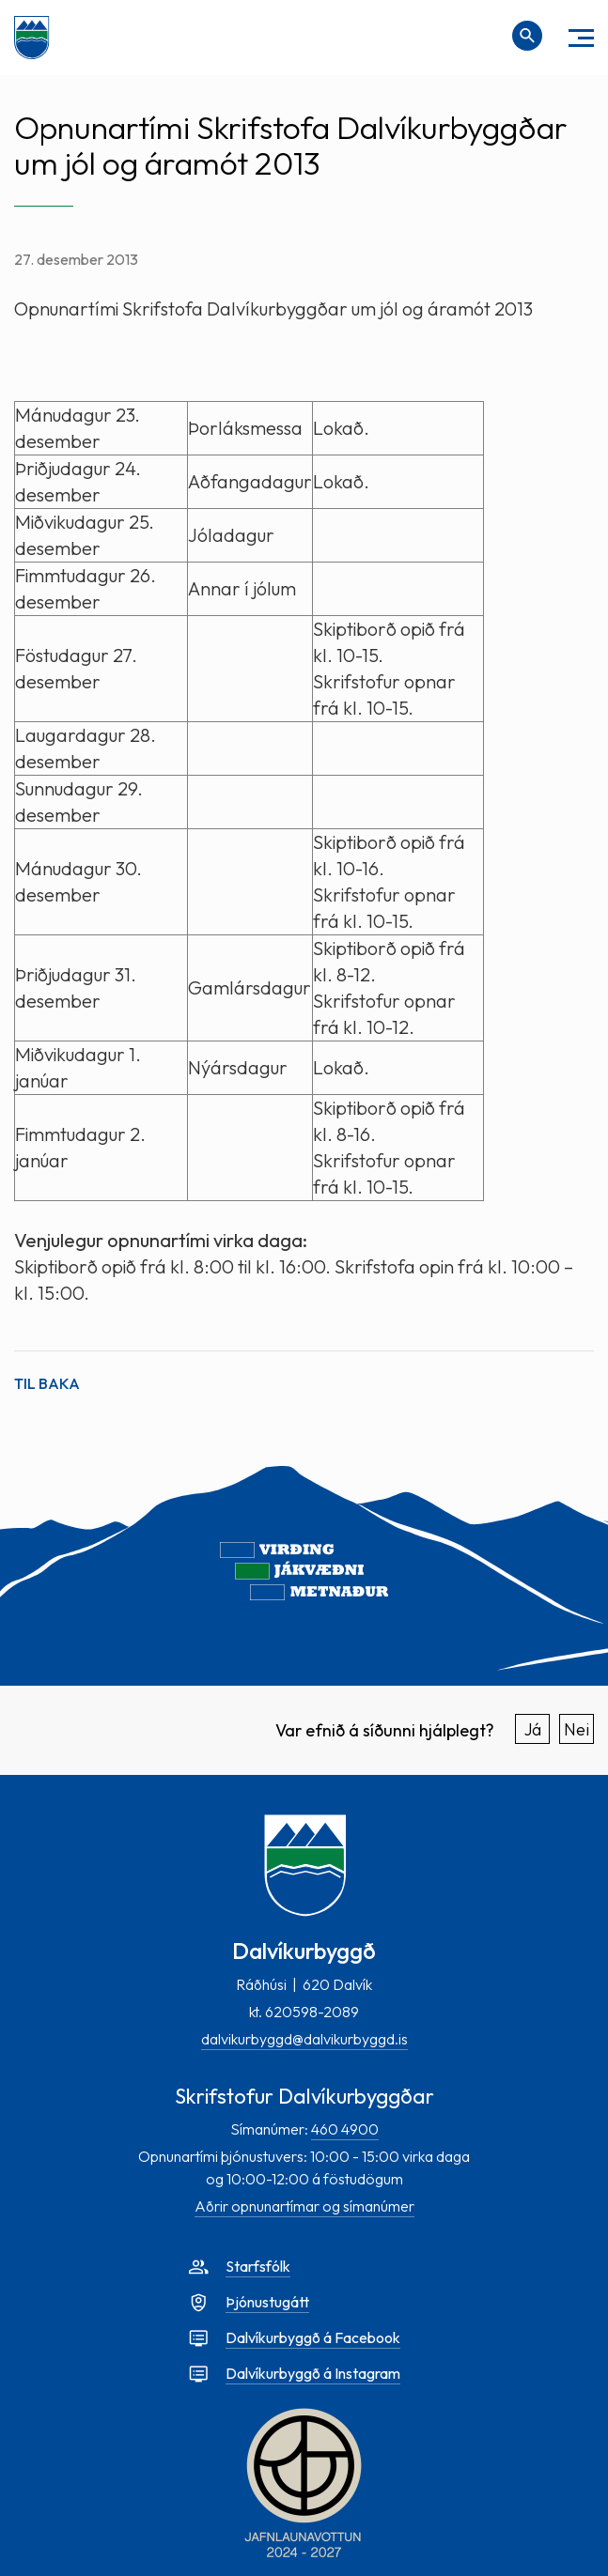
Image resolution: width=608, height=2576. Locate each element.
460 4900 (345, 2129)
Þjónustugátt (267, 2301)
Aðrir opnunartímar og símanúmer (304, 2206)
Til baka (47, 1383)
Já (532, 1729)
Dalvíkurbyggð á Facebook (313, 2337)
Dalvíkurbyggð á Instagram (313, 2373)
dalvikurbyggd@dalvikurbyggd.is (304, 2038)
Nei (576, 1729)
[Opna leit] (527, 36)
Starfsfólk (258, 2266)
